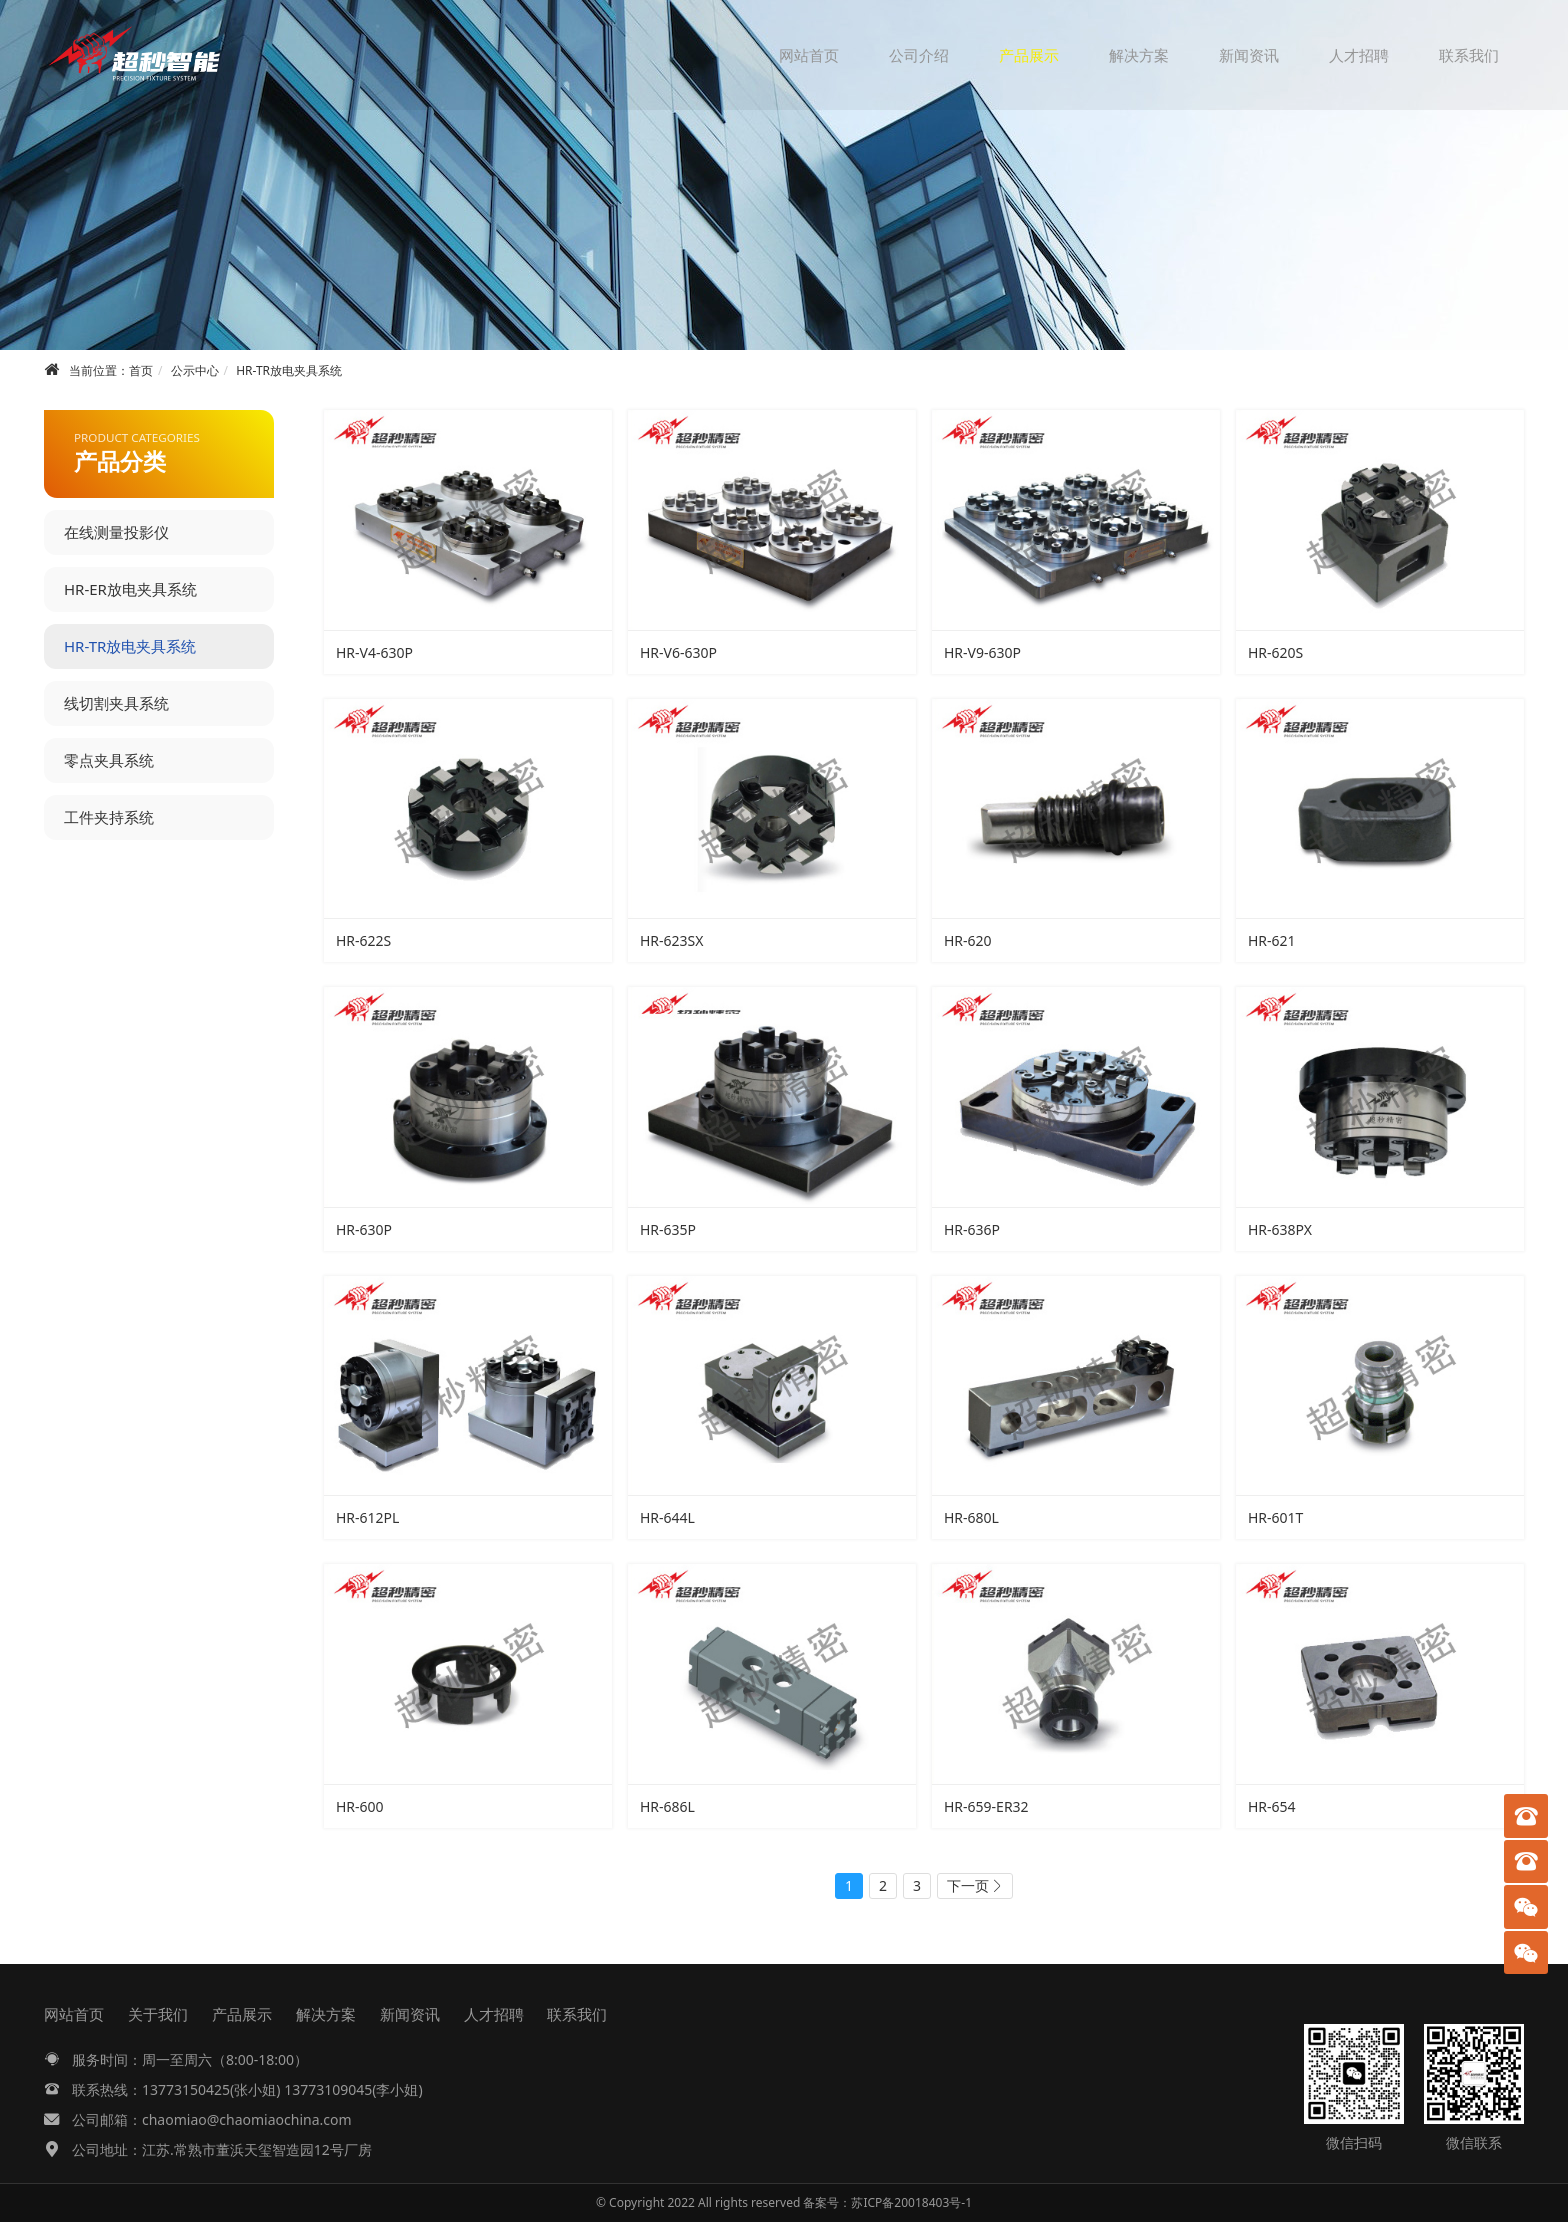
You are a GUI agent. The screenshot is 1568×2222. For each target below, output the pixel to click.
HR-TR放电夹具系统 (289, 370)
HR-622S (363, 940)
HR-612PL (367, 1517)
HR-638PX (1280, 1229)
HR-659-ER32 (986, 1806)
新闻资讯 (1249, 55)
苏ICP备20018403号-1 (911, 2202)
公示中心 (195, 370)
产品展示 (1029, 55)
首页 (141, 370)
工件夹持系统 (109, 817)
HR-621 (1272, 940)
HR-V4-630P (374, 652)
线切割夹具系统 (116, 703)
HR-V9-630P (982, 652)
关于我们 (158, 2014)
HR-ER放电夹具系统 (130, 589)
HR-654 (1272, 1806)
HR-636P (972, 1229)
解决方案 (1139, 55)
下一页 (968, 1885)
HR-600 (360, 1806)
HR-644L (667, 1517)
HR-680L (971, 1517)
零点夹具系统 (109, 760)
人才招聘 (1359, 55)
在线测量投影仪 (116, 532)
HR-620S (1275, 652)
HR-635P (668, 1229)
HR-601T (1275, 1517)
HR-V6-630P (678, 652)
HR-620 (968, 940)
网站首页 (809, 55)
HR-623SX (672, 940)
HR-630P (364, 1229)
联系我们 (1469, 55)
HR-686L (667, 1806)
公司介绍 (919, 55)
